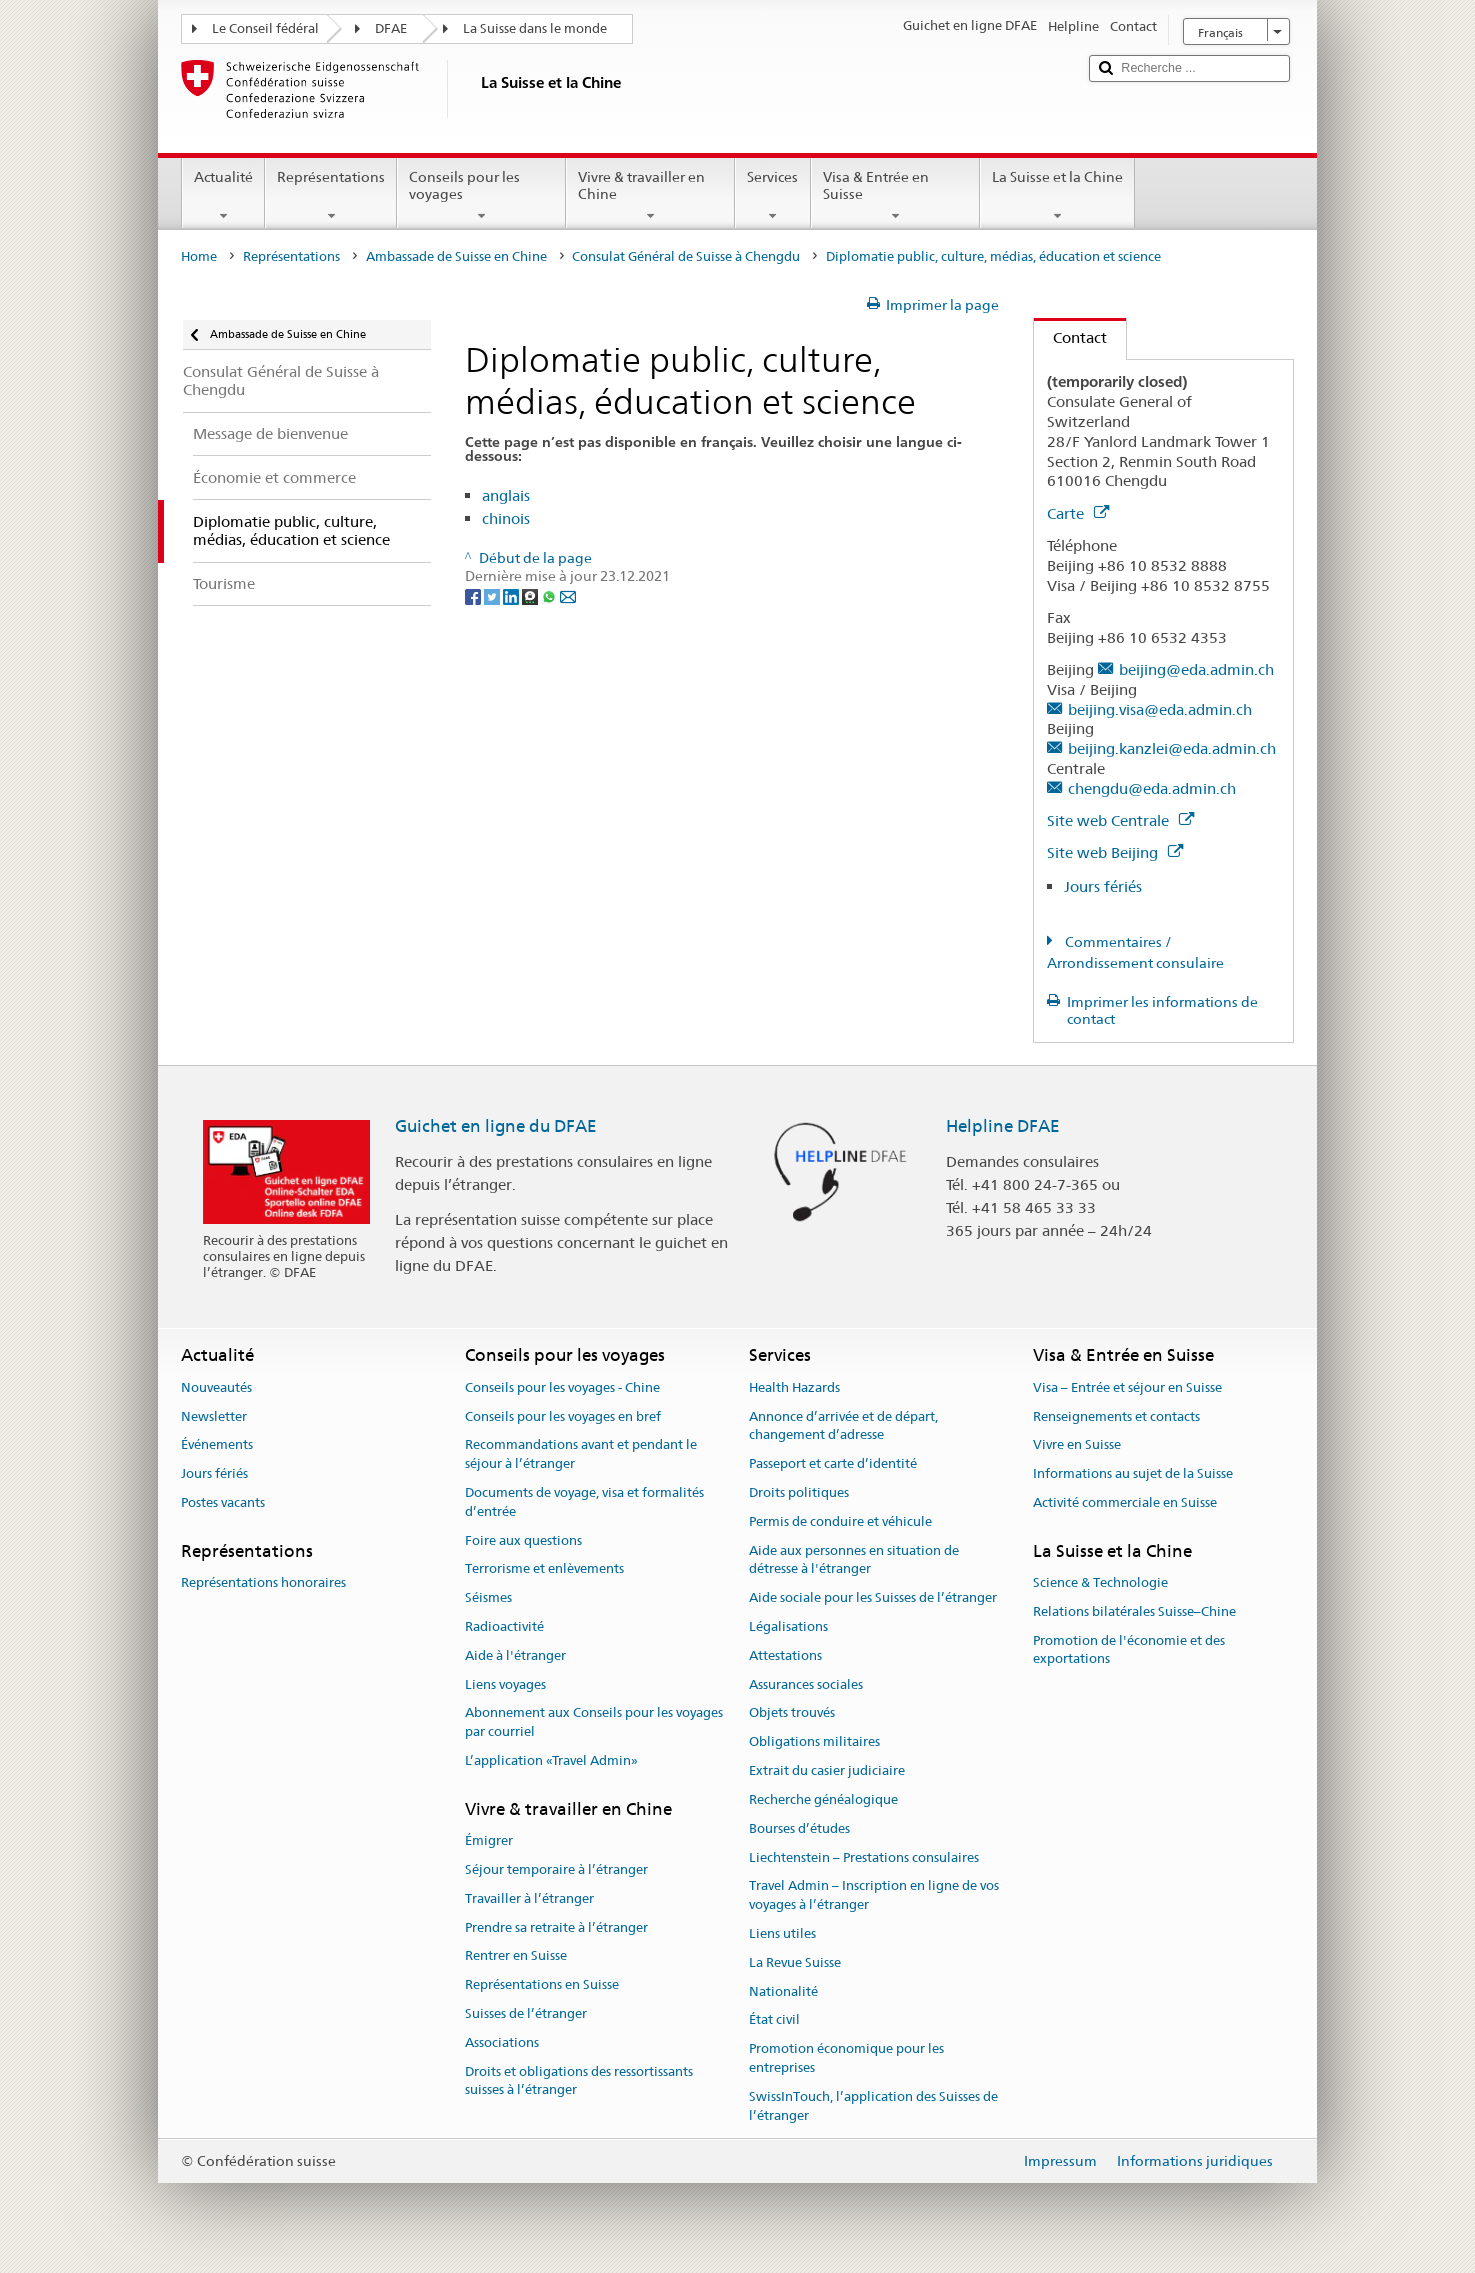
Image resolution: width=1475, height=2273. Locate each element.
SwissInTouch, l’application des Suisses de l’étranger (873, 2106)
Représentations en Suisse (542, 1984)
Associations (502, 2042)
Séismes (488, 1597)
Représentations (331, 196)
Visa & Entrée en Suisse (895, 196)
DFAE (391, 28)
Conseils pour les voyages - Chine (562, 1387)
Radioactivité (504, 1626)
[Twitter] (493, 595)
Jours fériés (1103, 886)
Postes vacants (223, 1502)
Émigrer (489, 1840)
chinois (506, 518)
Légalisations (788, 1626)
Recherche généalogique (823, 1799)
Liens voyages (505, 1684)
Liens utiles (782, 1933)
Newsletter (214, 1416)
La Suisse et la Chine (1057, 196)
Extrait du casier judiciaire (827, 1770)
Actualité (223, 196)
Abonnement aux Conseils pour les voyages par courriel (594, 1723)
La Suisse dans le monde (535, 28)
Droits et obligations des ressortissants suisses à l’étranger (579, 2081)
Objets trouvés (792, 1713)
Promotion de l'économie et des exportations (1129, 1650)
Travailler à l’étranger (529, 1898)
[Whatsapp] (550, 595)
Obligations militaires (814, 1742)
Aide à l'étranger (515, 1655)
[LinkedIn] (512, 595)
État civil (774, 2020)
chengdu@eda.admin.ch (1152, 788)
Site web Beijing (1115, 852)
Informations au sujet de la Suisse (1133, 1473)
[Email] (568, 595)
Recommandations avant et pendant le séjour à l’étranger (581, 1455)
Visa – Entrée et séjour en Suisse (1127, 1387)
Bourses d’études (799, 1828)
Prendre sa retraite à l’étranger (556, 1927)
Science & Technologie (1100, 1582)
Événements (217, 1445)
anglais (506, 495)
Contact (1070, 337)
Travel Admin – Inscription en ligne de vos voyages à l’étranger (874, 1896)
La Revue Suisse (795, 1962)
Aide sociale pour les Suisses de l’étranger (873, 1597)
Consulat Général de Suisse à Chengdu (686, 256)
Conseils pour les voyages (481, 196)
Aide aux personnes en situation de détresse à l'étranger (854, 1560)
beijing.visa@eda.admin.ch (1160, 709)
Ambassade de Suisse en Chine (456, 256)
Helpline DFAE (1003, 1126)
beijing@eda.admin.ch (1196, 669)
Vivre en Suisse (1077, 1445)
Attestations (785, 1655)
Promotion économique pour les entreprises (846, 2058)
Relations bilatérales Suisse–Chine (1134, 1611)
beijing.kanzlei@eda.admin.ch (1172, 748)
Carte (1078, 513)
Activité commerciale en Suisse (1125, 1502)
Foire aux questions (523, 1540)
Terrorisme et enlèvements (544, 1569)
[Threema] (531, 595)
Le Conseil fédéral (265, 28)
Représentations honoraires (263, 1582)
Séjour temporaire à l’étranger (556, 1869)
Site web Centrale (1120, 820)
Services (772, 196)
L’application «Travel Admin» (551, 1760)
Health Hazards (794, 1387)
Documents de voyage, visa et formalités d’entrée (584, 1502)
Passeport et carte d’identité (833, 1463)
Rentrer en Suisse (516, 1956)
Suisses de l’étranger (526, 2013)
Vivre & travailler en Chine (650, 196)
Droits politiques (799, 1492)
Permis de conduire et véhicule (840, 1521)
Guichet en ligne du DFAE (496, 1126)
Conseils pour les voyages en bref (563, 1416)
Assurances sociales (806, 1684)
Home (199, 256)
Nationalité (783, 1991)
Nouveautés (216, 1387)
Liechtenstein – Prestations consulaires (864, 1857)
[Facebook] (474, 595)
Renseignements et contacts (1116, 1416)
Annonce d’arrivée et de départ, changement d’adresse (843, 1426)
